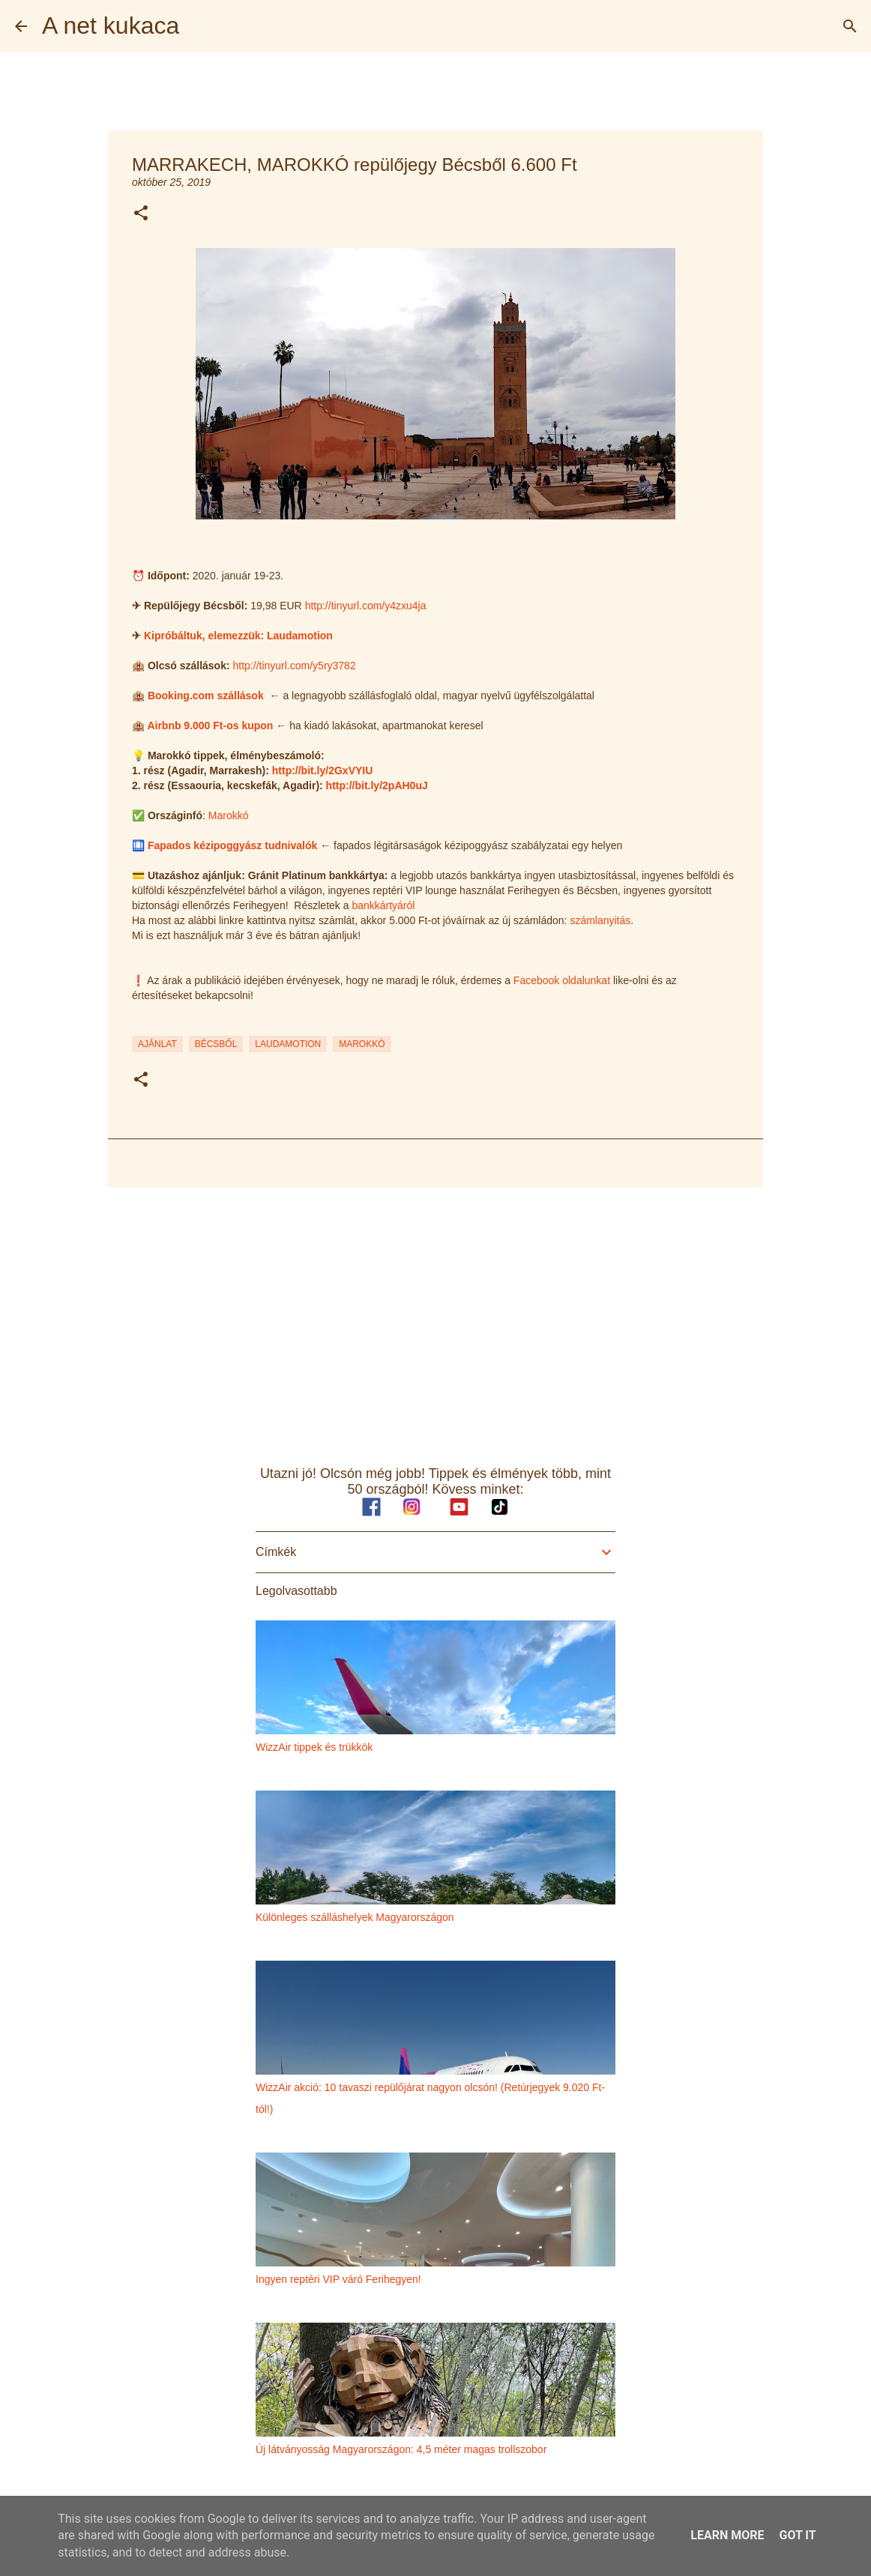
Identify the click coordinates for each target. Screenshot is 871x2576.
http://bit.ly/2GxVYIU (322, 770)
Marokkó (228, 815)
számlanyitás (600, 920)
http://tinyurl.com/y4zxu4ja (366, 606)
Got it (797, 2535)
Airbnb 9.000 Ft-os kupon (210, 726)
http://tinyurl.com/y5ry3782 (294, 666)
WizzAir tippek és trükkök (314, 1747)
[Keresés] (850, 26)
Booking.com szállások (206, 696)
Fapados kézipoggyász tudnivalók (232, 845)
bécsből (216, 1044)
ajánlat (157, 1044)
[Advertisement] (435, 1315)
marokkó (362, 1044)
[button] (141, 214)
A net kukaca (110, 25)
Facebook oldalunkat (561, 980)
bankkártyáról (383, 905)
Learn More (727, 2535)
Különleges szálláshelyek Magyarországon (355, 1917)
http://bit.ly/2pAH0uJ (377, 785)
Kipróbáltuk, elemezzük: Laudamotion (238, 636)
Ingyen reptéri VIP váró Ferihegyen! (338, 2279)
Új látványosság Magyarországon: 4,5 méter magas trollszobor (401, 2449)
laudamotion (288, 1044)
